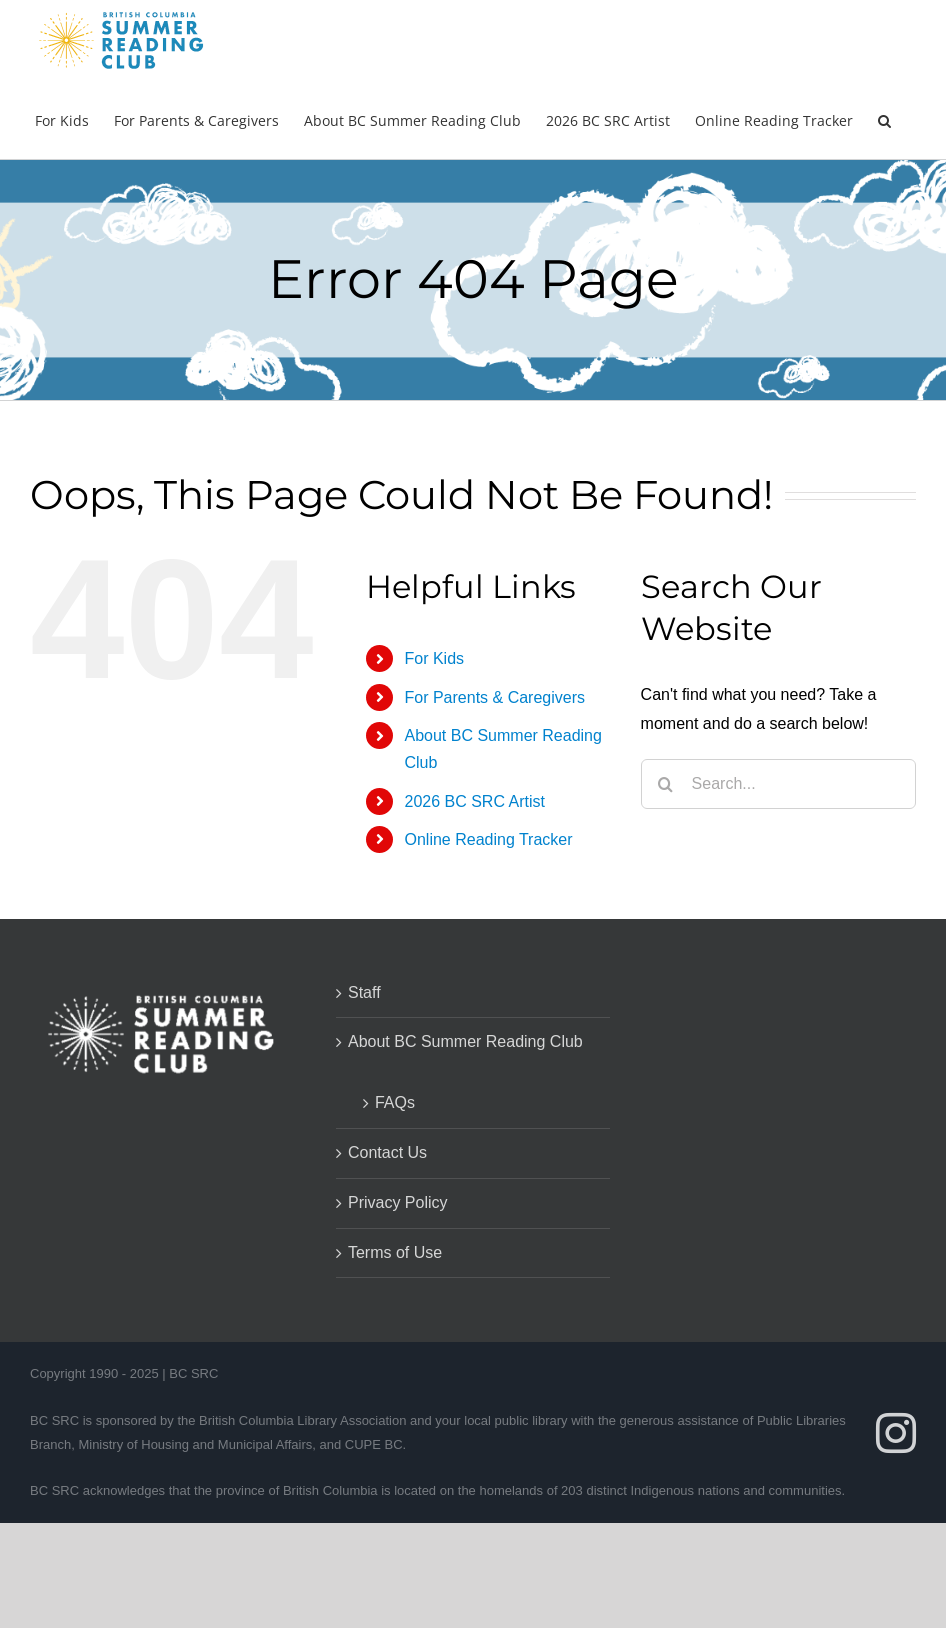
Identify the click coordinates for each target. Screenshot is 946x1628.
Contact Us (387, 1152)
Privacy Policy (398, 1202)
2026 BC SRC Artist (474, 801)
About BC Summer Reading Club (465, 1041)
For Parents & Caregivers (494, 697)
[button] (884, 119)
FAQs (395, 1102)
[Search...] (778, 784)
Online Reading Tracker (488, 839)
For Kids (434, 658)
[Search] (666, 784)
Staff (364, 992)
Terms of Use (395, 1252)
